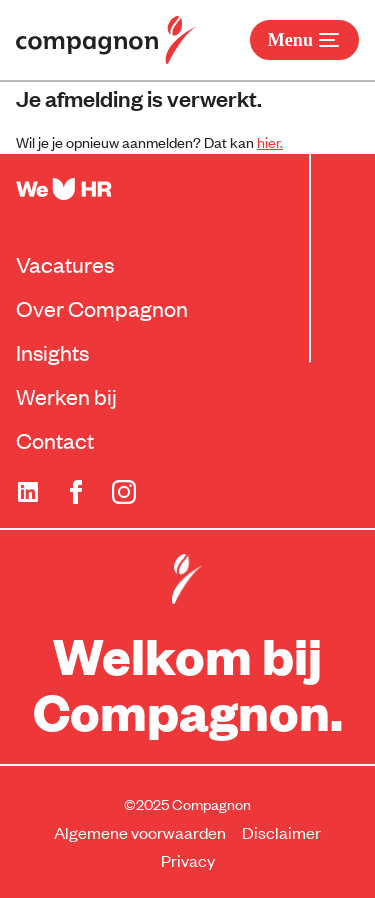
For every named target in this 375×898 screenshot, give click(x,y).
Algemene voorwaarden (140, 832)
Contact (55, 440)
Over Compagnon (102, 308)
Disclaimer (281, 832)
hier (268, 141)
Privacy (188, 860)
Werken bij (66, 396)
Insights (52, 352)
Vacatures (65, 264)
